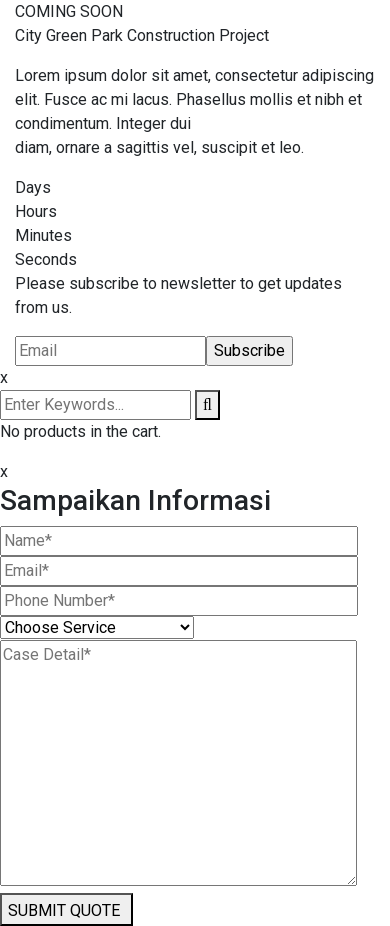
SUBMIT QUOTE (64, 910)
